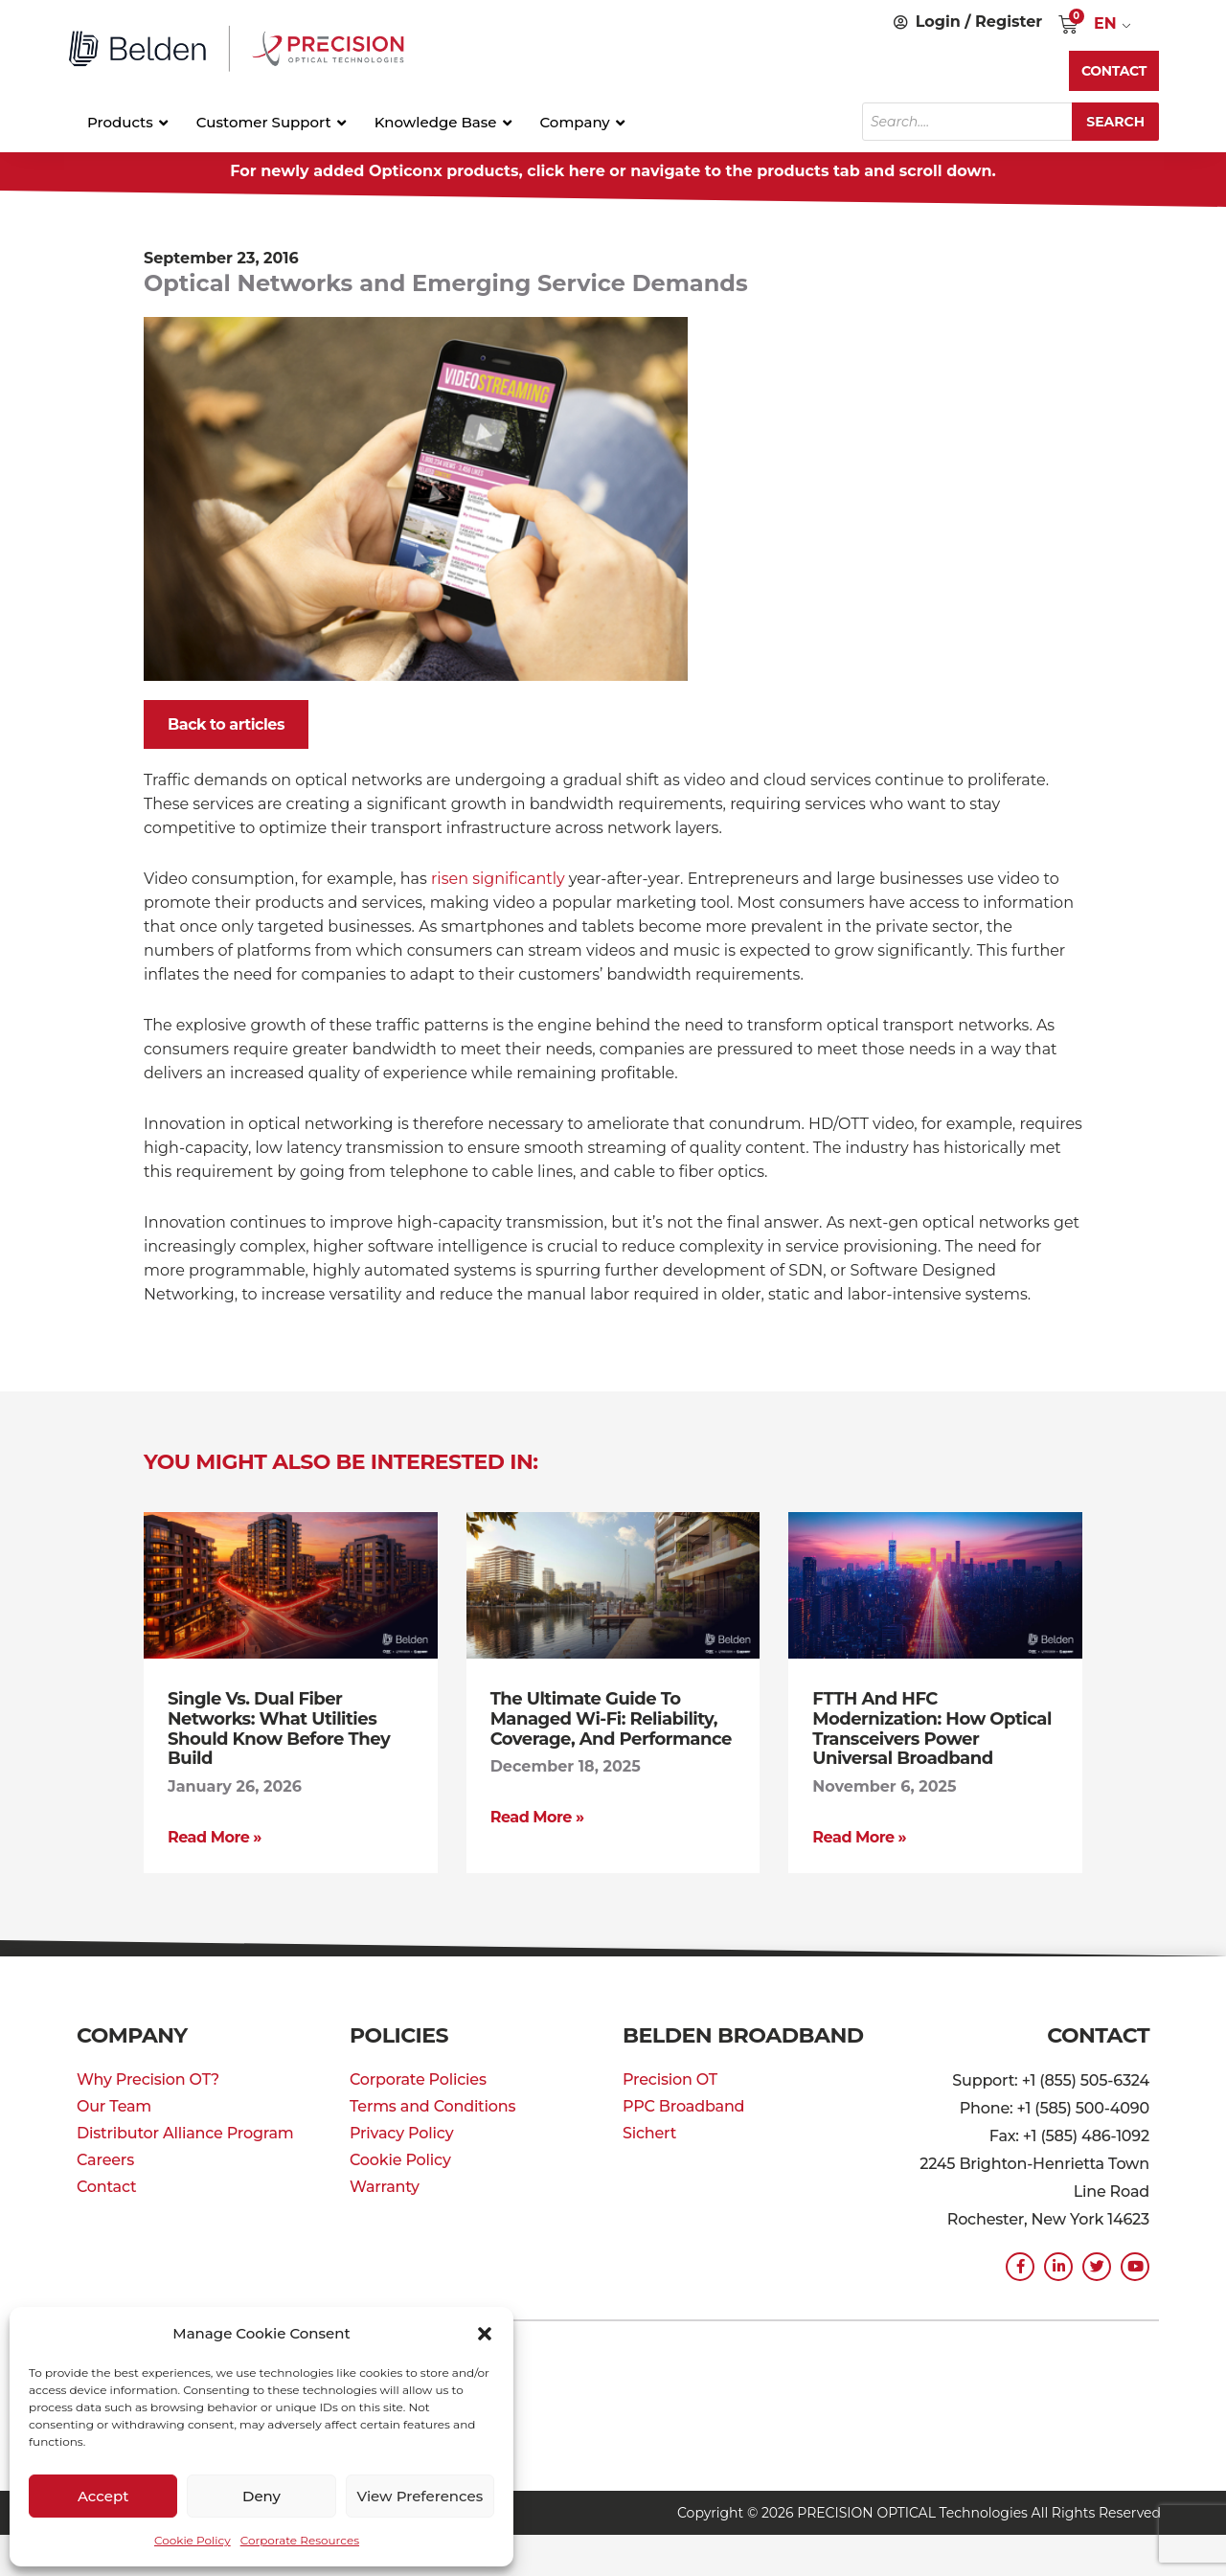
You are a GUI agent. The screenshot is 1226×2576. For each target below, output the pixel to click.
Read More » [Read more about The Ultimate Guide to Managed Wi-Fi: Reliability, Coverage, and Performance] (537, 1815)
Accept (103, 2496)
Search (1115, 121)
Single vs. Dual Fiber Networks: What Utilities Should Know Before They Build (279, 1727)
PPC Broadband (683, 2103)
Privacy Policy (401, 2130)
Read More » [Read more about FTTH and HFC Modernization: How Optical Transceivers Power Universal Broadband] (859, 1834)
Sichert (649, 2130)
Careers (105, 2157)
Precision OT (670, 2077)
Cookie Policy (192, 2540)
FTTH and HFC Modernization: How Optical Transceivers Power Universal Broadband (932, 1727)
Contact (106, 2184)
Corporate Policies (418, 2077)
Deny (261, 2496)
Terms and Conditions (432, 2103)
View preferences (419, 2496)
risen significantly (498, 879)
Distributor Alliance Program (185, 2130)
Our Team (114, 2103)
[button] (484, 2333)
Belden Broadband (742, 2032)
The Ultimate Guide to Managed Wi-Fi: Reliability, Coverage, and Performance (611, 1718)
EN (1105, 23)
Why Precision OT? (148, 2077)
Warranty (385, 2184)
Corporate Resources (299, 2540)
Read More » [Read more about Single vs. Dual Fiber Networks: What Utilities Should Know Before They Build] (214, 1834)
